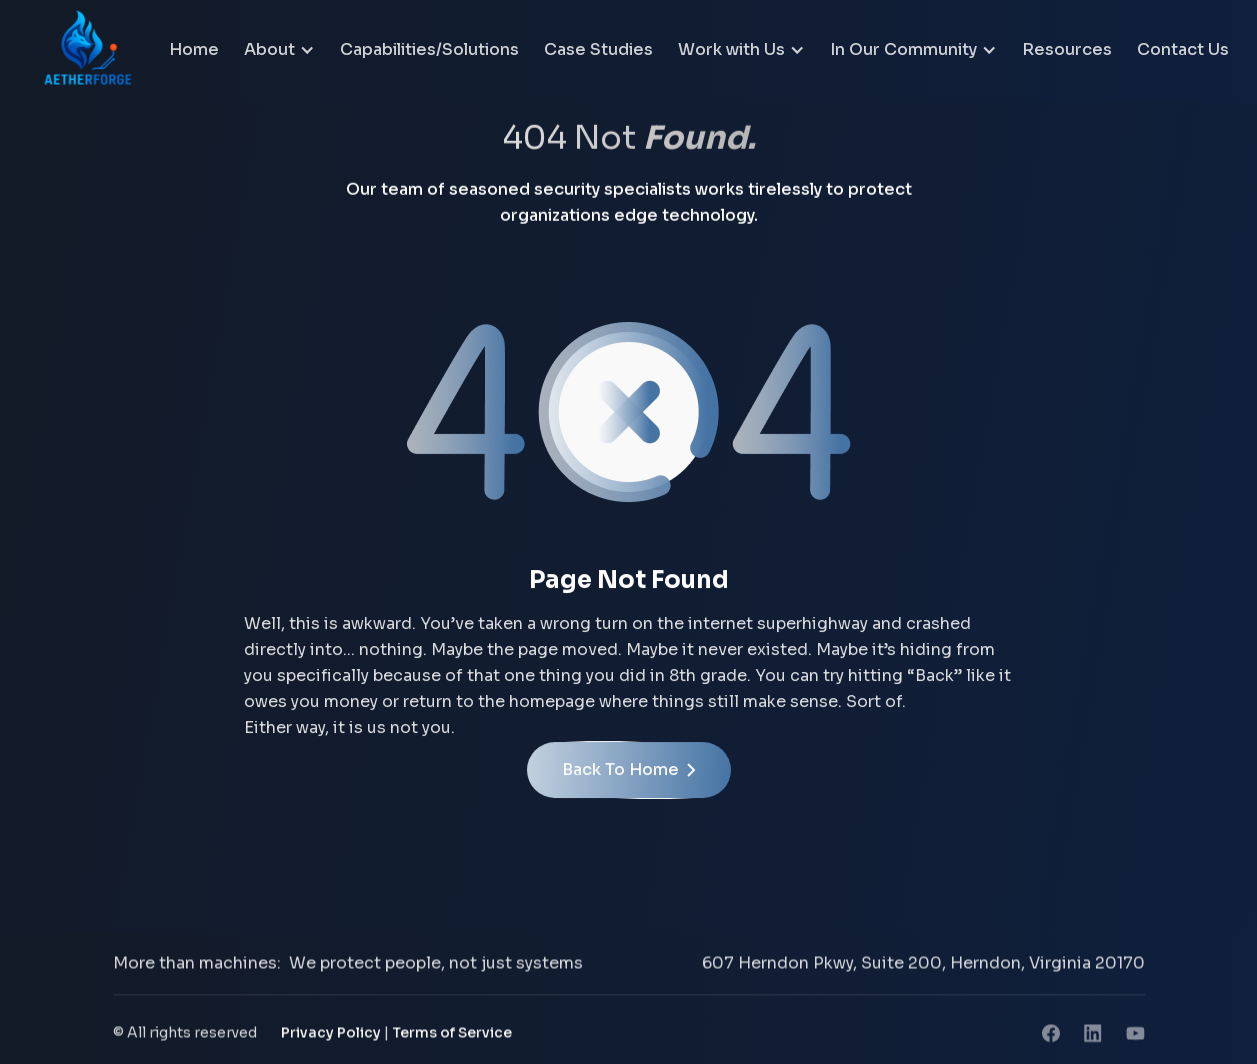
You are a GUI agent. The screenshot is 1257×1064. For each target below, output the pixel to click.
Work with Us (731, 49)
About (269, 49)
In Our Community (903, 49)
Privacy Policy (331, 1035)
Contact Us (1183, 49)
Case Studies (598, 49)
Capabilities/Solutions (429, 49)
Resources (1067, 49)
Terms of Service (452, 1035)
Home (194, 49)
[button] (279, 50)
